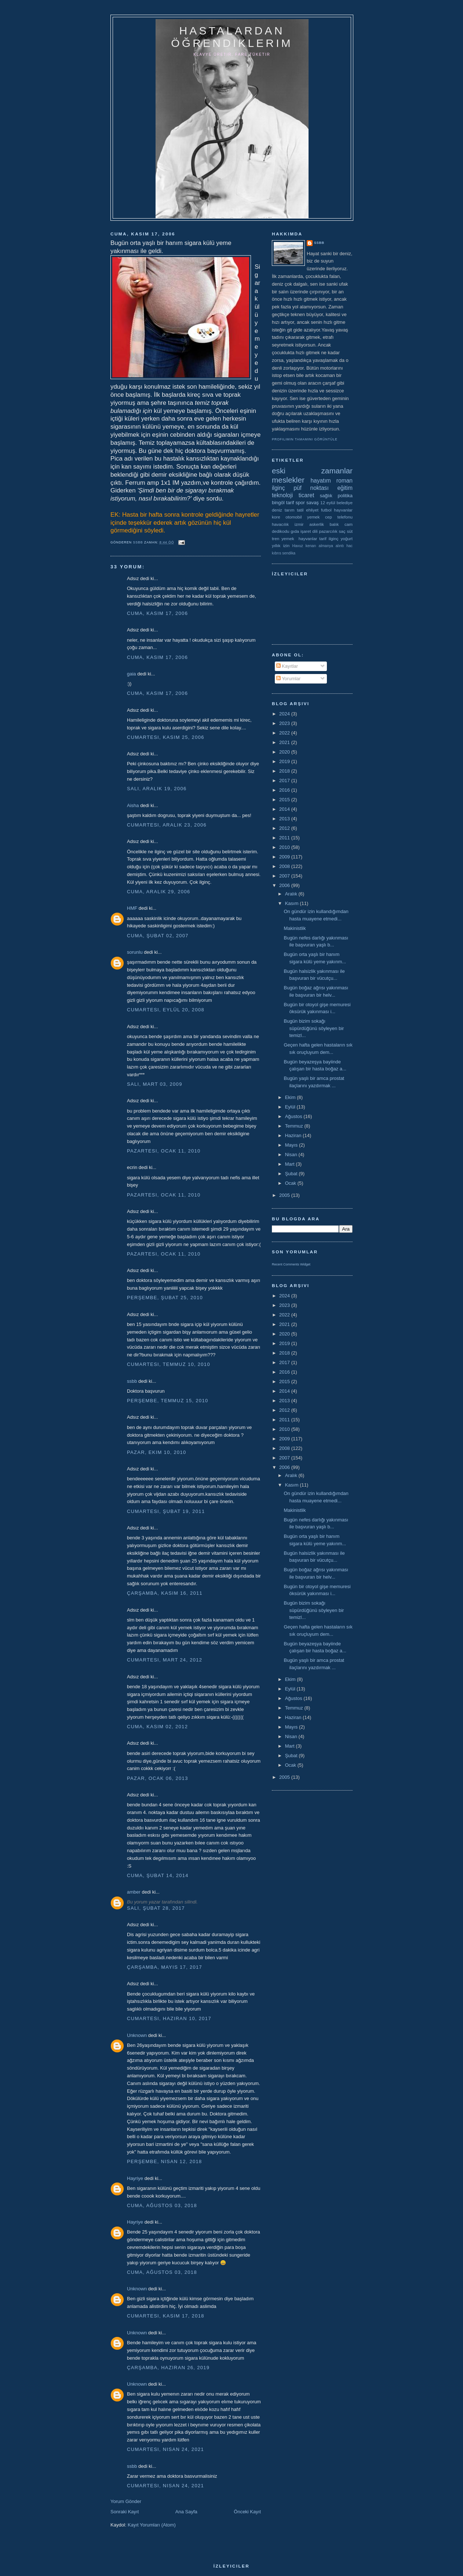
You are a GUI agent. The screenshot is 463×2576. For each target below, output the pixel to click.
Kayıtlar (287, 666)
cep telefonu (339, 516)
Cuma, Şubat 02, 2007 (158, 935)
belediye (344, 502)
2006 (285, 885)
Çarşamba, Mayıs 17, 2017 (164, 1967)
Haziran (294, 1135)
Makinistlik (295, 928)
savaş (312, 502)
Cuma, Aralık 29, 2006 (158, 891)
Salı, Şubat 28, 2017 (156, 1908)
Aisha (133, 805)
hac (349, 546)
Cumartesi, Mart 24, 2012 (164, 1660)
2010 (285, 847)
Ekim (291, 1097)
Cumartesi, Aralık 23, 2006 (167, 825)
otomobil (293, 516)
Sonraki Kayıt (124, 2511)
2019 (285, 761)
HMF (132, 908)
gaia (131, 674)
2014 (285, 809)
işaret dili (309, 531)
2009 (285, 857)
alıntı (340, 546)
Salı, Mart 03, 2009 (154, 1084)
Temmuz (295, 1126)
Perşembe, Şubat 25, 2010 (165, 1297)
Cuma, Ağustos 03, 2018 (162, 2205)
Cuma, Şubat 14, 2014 (158, 1875)
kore (276, 516)
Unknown (137, 2035)
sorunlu (135, 952)
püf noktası (311, 488)
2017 (285, 780)
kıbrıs (276, 553)
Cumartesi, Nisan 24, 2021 (165, 2449)
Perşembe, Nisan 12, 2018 (164, 2161)
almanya (326, 546)
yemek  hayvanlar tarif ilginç (309, 538)
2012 (285, 828)
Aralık (292, 894)
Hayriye (135, 2178)
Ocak (291, 1183)
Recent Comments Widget (291, 1264)
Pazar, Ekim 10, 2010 (156, 1452)
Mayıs (292, 1145)
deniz (277, 509)
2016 (285, 790)
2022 (285, 733)
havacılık (280, 524)
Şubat (292, 1173)
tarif (290, 502)
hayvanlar (343, 509)
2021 (285, 742)
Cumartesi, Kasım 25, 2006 (165, 737)
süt (350, 531)
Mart (290, 1164)
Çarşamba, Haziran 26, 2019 (168, 2367)
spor (300, 502)
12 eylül (327, 502)
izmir (299, 524)
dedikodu (280, 531)
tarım (290, 509)
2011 (285, 837)
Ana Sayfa (186, 2511)
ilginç (278, 488)
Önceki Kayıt (247, 2511)
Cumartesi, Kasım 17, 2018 (165, 2316)
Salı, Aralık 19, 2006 (156, 788)
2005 (285, 1195)
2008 (285, 866)
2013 (285, 818)
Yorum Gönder (125, 2501)
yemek (313, 516)
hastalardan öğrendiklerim (231, 37)
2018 (285, 771)
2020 (285, 752)
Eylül (291, 1107)
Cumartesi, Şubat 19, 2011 (166, 1511)
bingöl (278, 502)
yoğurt (347, 538)
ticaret (306, 495)
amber (134, 1892)
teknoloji (282, 495)
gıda (295, 531)
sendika (288, 553)
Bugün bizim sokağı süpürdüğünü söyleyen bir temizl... (314, 1028)
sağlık (326, 495)
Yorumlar (288, 678)
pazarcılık (328, 531)
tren (275, 538)
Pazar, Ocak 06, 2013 (157, 1778)
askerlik (316, 524)
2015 (285, 799)
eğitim (345, 488)
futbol (326, 509)
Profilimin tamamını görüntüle (305, 439)
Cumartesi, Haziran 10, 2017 (169, 2018)
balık (334, 524)
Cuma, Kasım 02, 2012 (157, 1726)
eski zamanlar (312, 470)
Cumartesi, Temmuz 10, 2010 (168, 1364)
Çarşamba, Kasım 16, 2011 (165, 1593)
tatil (300, 509)
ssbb (132, 1381)
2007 (285, 876)
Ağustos (294, 1116)
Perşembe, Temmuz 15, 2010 (167, 1400)
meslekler (288, 480)
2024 (285, 714)
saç (342, 531)
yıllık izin (280, 545)
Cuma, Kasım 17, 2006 (157, 613)
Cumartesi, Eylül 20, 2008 (165, 1009)
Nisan (292, 1154)
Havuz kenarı (304, 546)
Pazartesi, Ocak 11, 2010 (164, 1151)
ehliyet (312, 509)
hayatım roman (331, 480)
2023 (285, 723)
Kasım (292, 903)
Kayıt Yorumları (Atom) (152, 2525)
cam (348, 524)
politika (345, 495)
